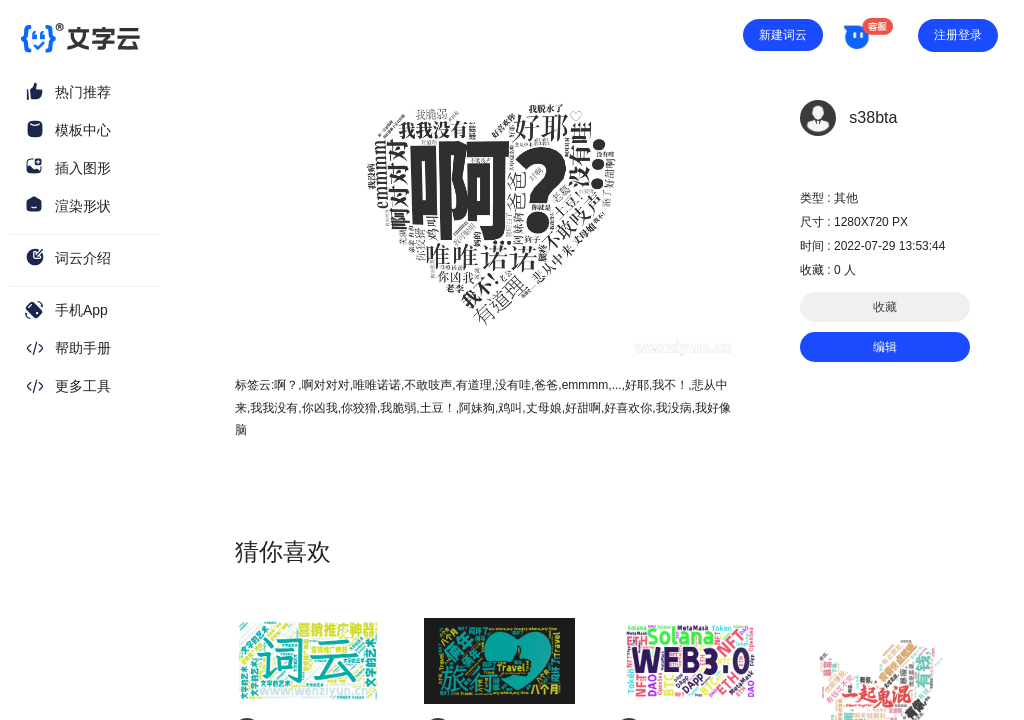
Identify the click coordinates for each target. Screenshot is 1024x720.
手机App (81, 310)
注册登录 (958, 35)
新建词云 (783, 35)
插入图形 (83, 168)
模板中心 (83, 130)
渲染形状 (83, 206)
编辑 (885, 347)
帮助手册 (83, 348)
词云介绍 (83, 258)
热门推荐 (83, 92)
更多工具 (83, 386)
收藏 (885, 307)
